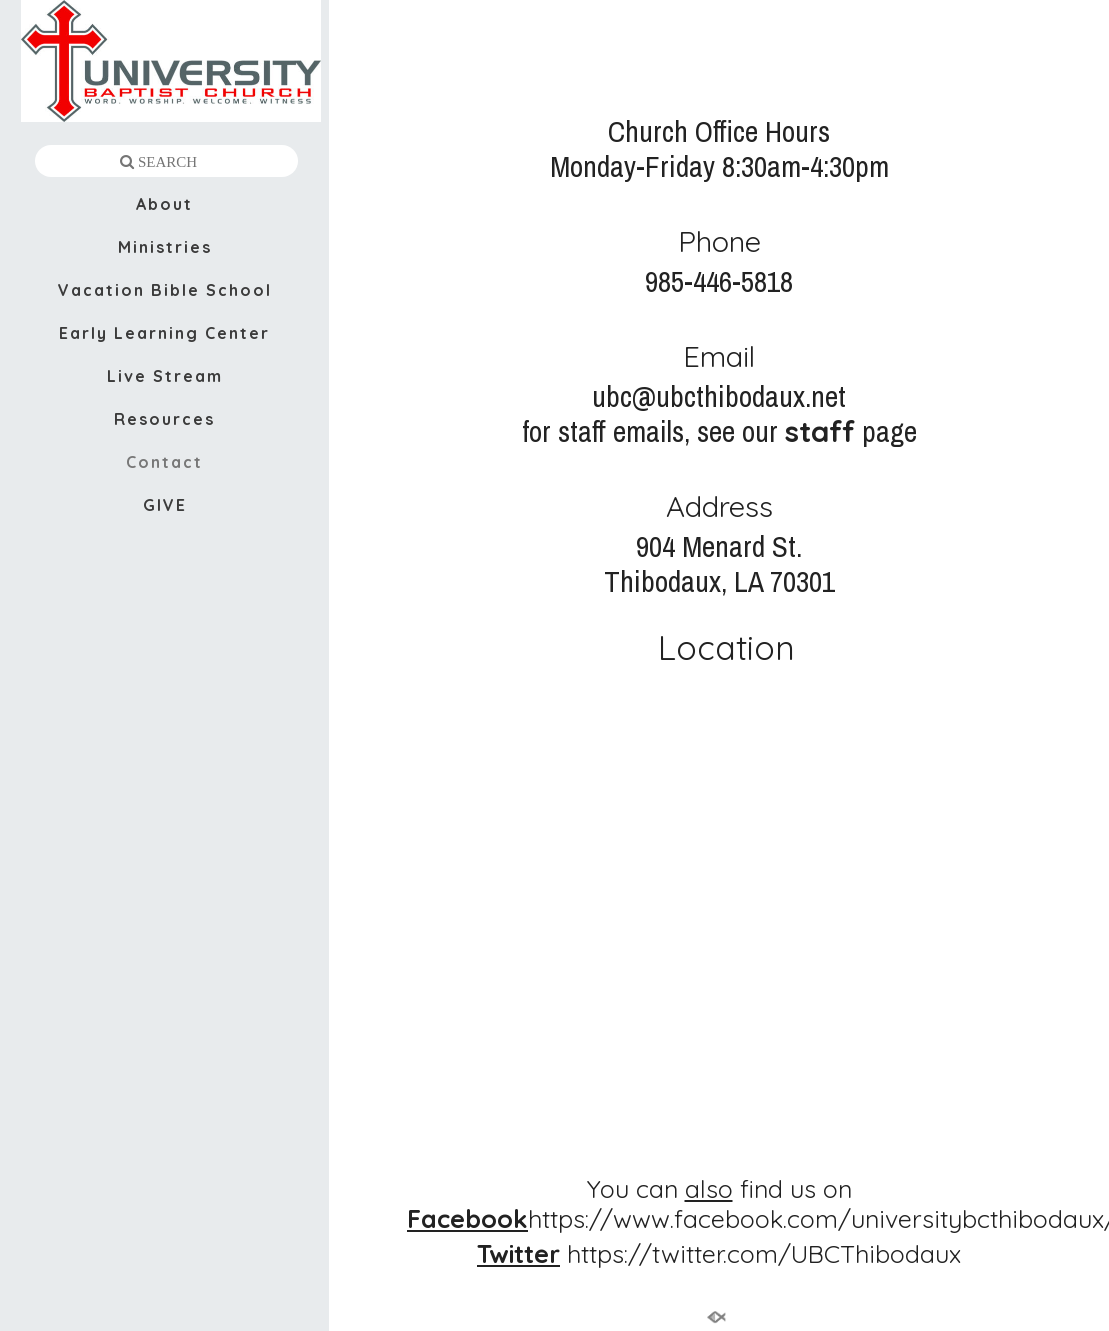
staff (820, 431)
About (164, 204)
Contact (164, 462)
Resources (164, 419)
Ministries (165, 247)
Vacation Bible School (165, 290)
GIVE (165, 505)
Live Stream (165, 376)
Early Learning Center (164, 333)
